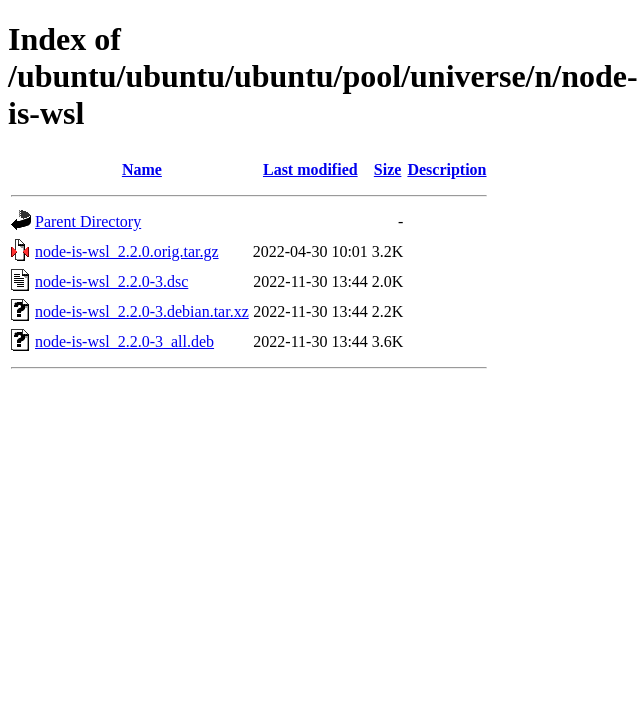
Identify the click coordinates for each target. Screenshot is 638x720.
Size (388, 169)
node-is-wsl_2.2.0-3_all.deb (124, 341)
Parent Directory (88, 221)
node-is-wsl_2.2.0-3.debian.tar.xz (142, 311)
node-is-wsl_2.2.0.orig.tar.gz (127, 251)
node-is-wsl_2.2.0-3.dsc (111, 281)
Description (446, 169)
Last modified (310, 169)
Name (142, 169)
